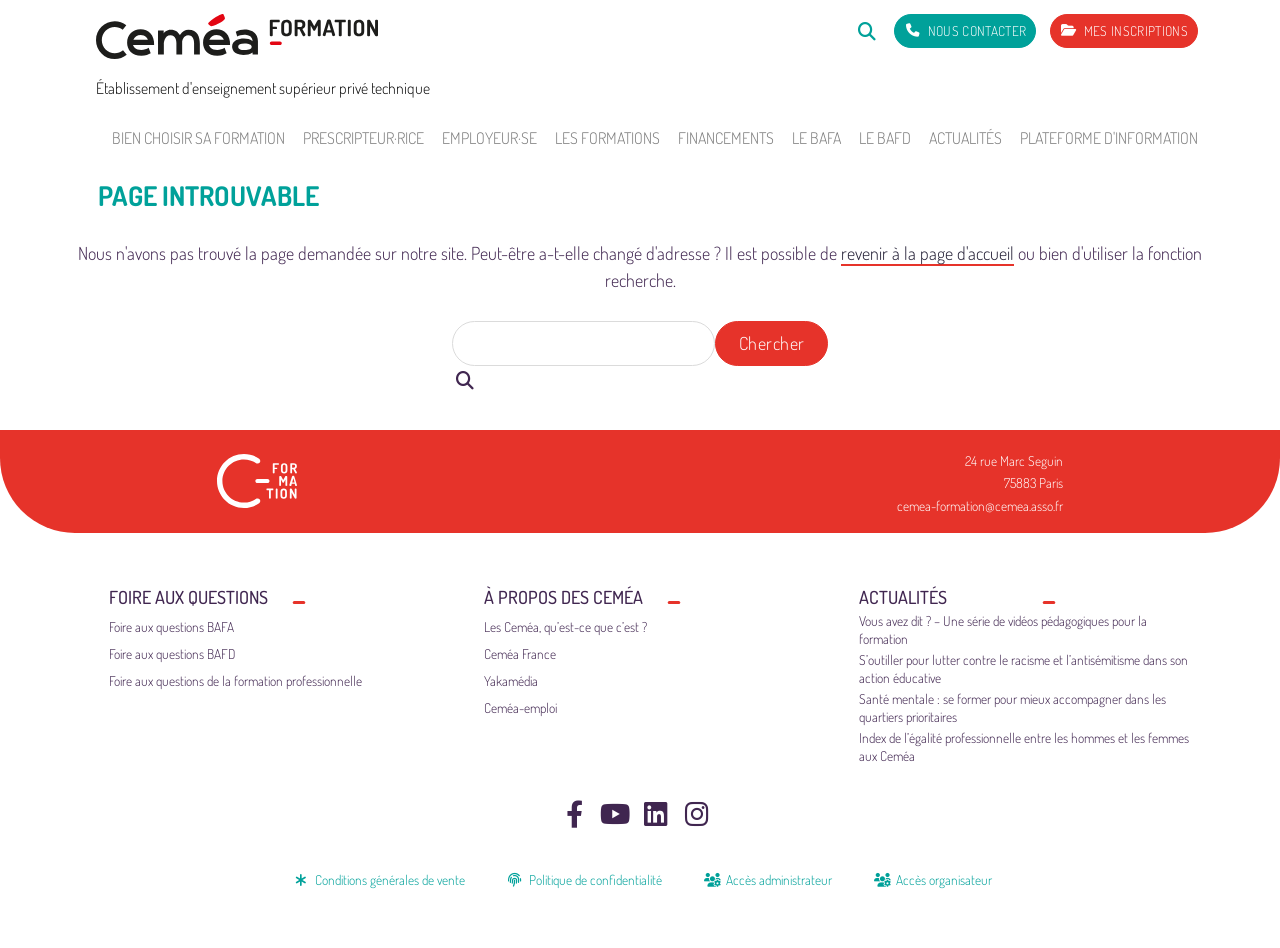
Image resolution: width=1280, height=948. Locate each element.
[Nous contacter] (965, 31)
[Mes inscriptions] (1124, 31)
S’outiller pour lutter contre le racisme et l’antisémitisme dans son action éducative (1023, 668)
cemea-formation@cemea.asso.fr (980, 505)
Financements (726, 138)
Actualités (965, 138)
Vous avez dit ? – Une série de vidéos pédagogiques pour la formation (1003, 629)
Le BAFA (816, 138)
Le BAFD (885, 138)
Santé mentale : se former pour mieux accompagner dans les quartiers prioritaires (1012, 707)
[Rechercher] (866, 30)
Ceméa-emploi (520, 707)
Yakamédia (511, 680)
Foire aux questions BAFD (172, 653)
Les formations (607, 138)
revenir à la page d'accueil (927, 253)
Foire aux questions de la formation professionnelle (235, 680)
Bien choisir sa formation (198, 138)
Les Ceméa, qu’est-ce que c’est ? (565, 626)
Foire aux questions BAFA (171, 626)
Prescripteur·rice (363, 138)
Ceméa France (520, 653)
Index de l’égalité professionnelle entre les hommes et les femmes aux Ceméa (1024, 746)
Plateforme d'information (1109, 138)
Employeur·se (489, 138)
